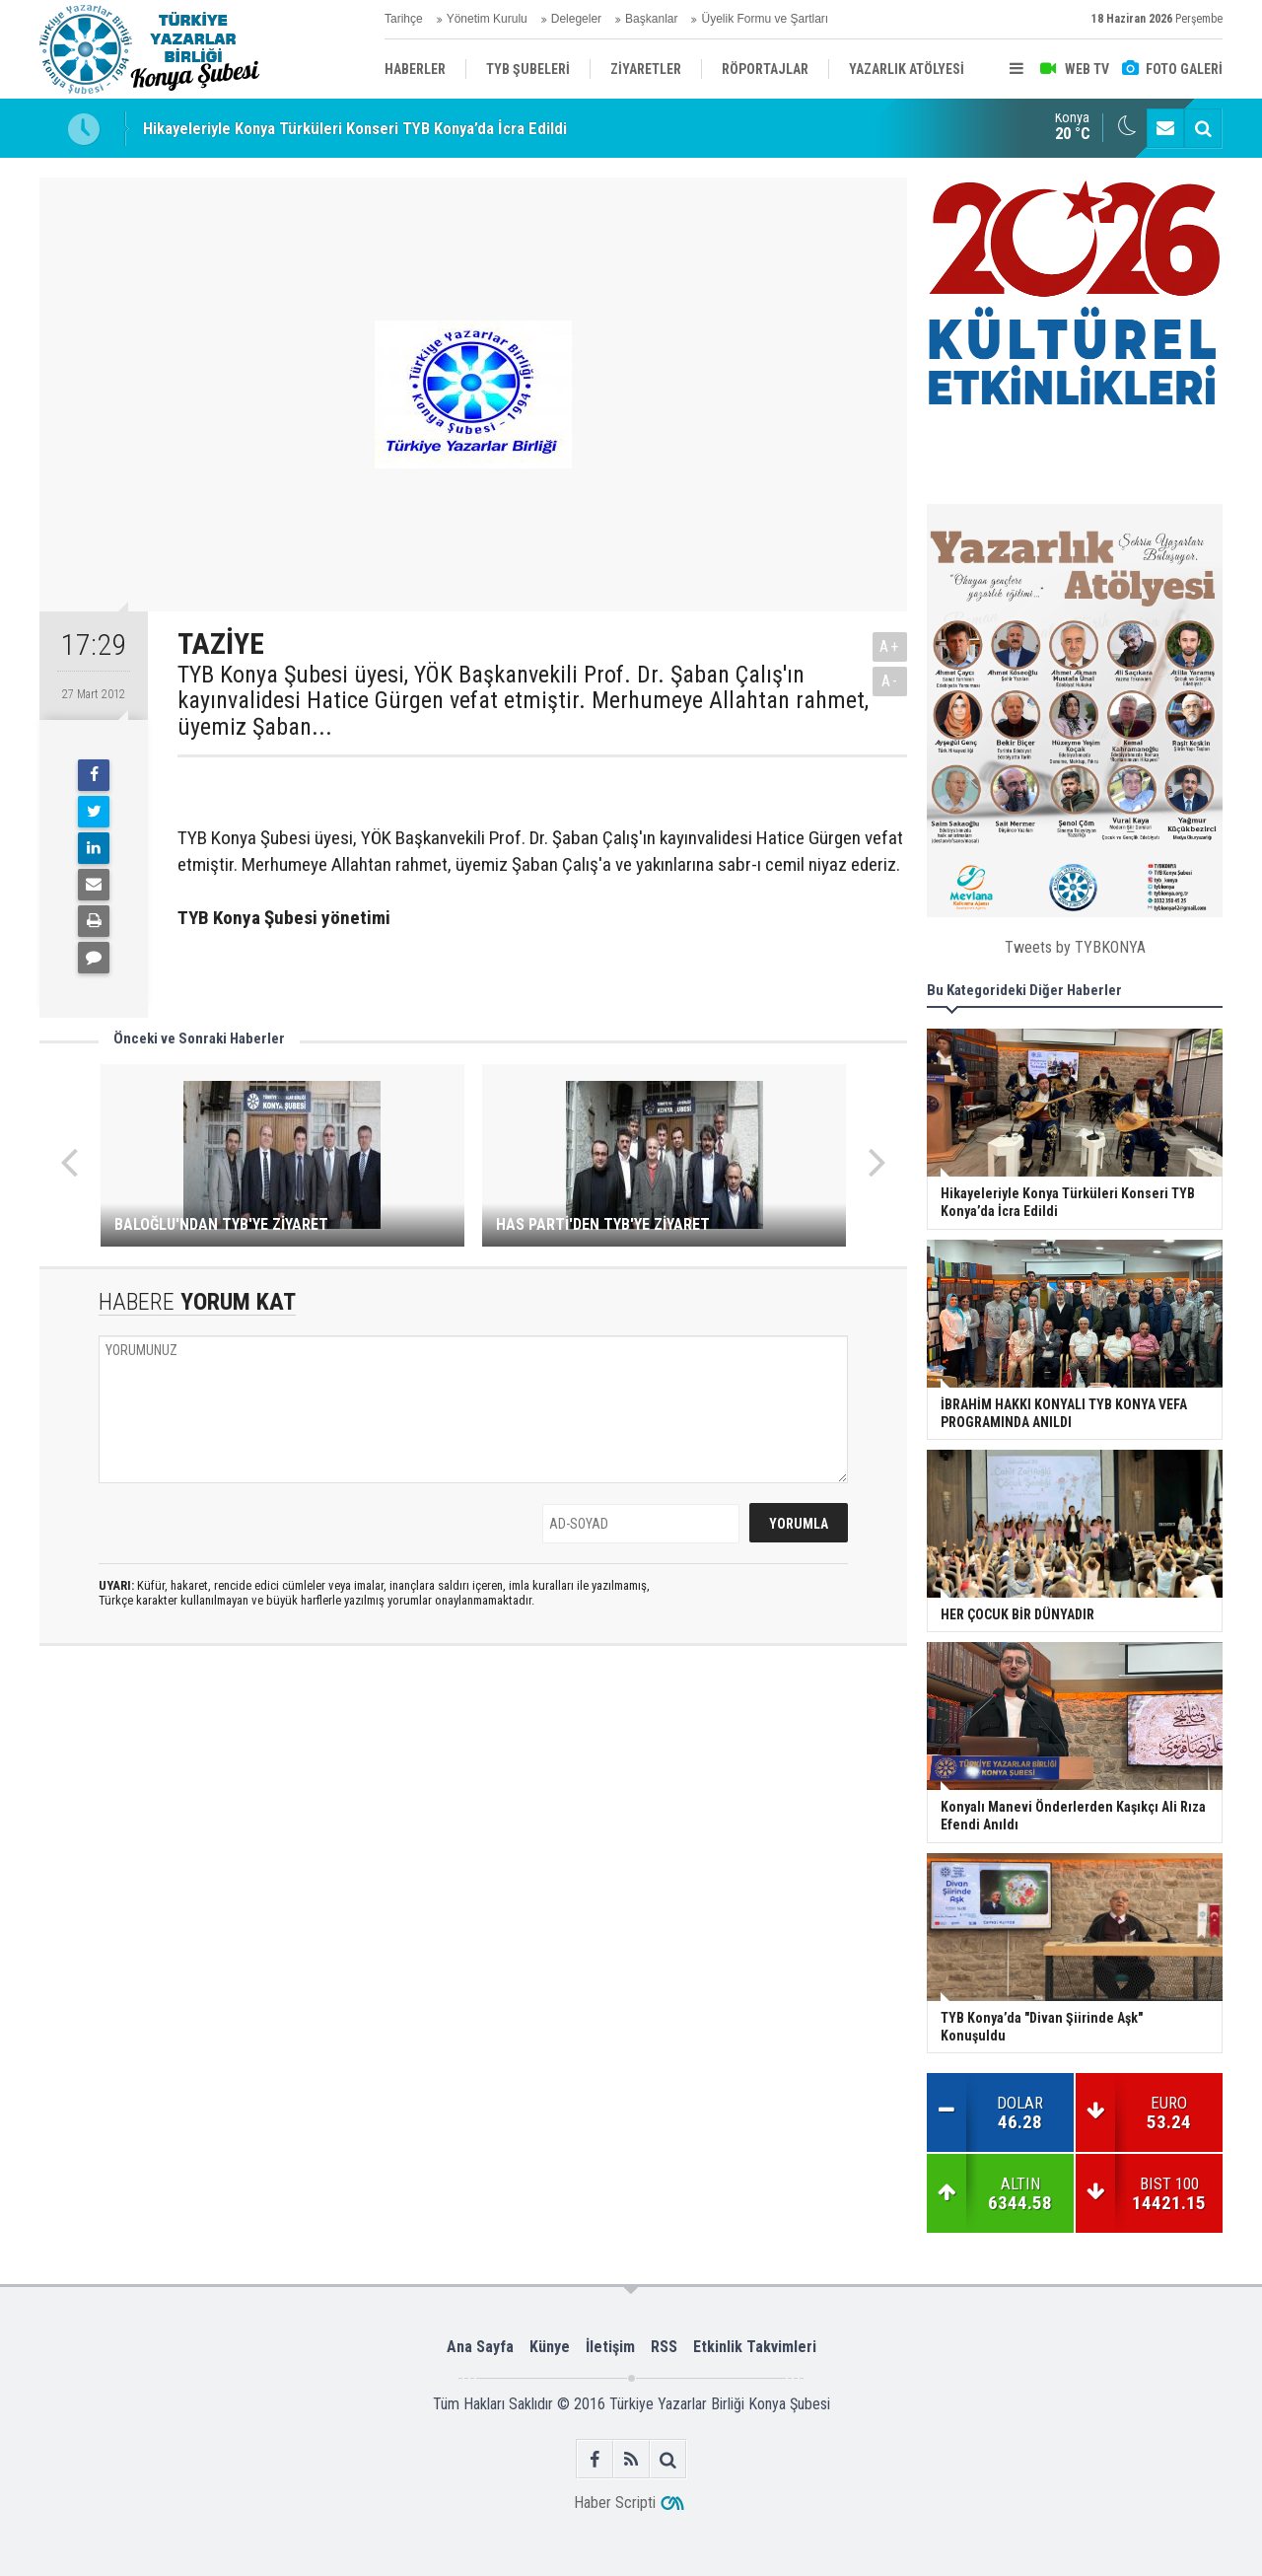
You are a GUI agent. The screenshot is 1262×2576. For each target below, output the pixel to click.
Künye (549, 2346)
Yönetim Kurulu (487, 19)
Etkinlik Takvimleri (754, 2346)
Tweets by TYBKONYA (1075, 947)
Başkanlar (651, 19)
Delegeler (576, 19)
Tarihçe (404, 19)
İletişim (610, 2346)
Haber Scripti (615, 2502)
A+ (889, 646)
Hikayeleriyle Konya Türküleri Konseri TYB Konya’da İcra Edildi (355, 128)
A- (890, 681)
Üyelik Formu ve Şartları (764, 19)
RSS (664, 2346)
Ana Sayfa (480, 2346)
